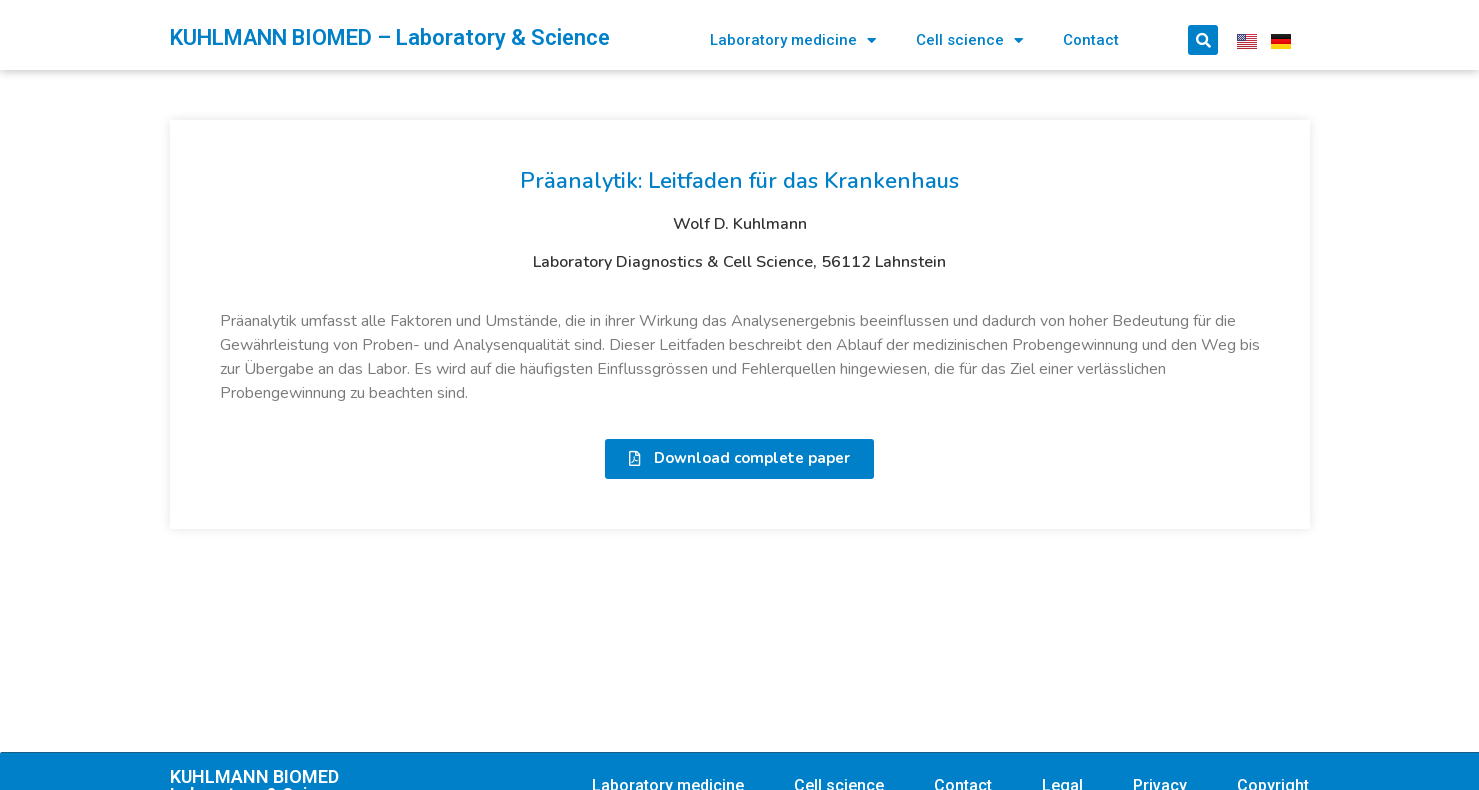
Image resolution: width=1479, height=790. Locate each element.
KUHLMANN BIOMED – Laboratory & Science (390, 37)
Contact (1091, 40)
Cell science (969, 40)
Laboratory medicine (793, 40)
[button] (739, 459)
